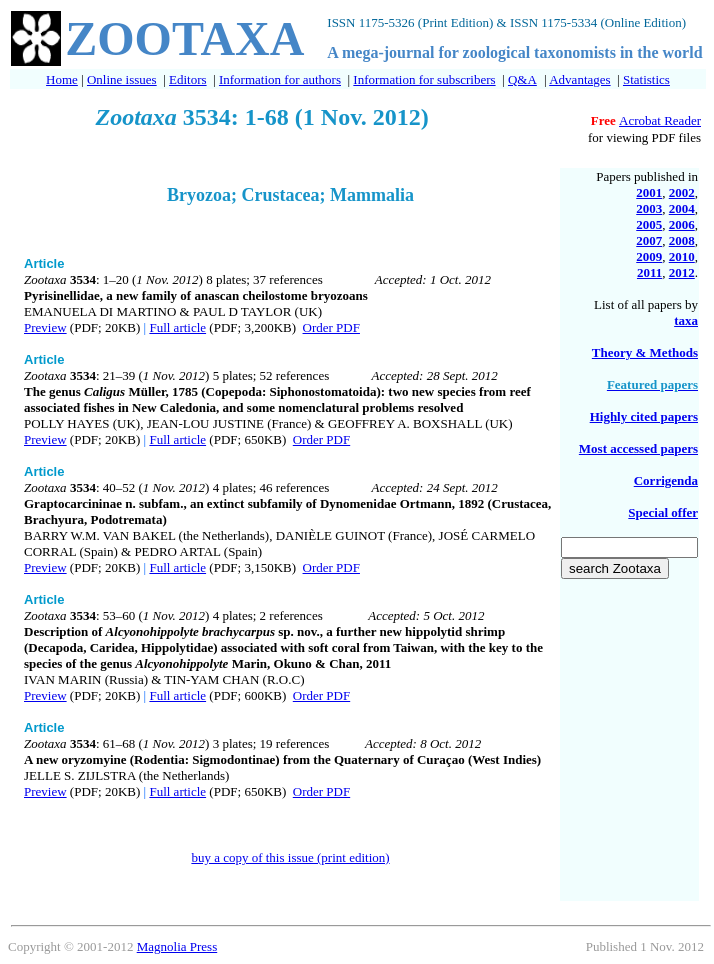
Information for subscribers (424, 79)
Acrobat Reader (660, 120)
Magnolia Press (177, 946)
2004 (682, 208)
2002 (682, 192)
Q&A (522, 79)
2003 (649, 208)
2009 (649, 256)
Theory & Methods (645, 352)
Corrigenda (666, 480)
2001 (649, 192)
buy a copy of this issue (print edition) (290, 857)
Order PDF (331, 327)
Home (62, 79)
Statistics (646, 79)
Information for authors (280, 79)
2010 (682, 256)
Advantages (579, 79)
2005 (649, 224)
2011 (649, 272)
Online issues (122, 79)
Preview (45, 327)
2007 (649, 240)
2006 (682, 224)
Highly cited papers (644, 416)
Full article (177, 327)
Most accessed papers (638, 448)
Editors (188, 79)
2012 (682, 272)
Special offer (663, 512)
